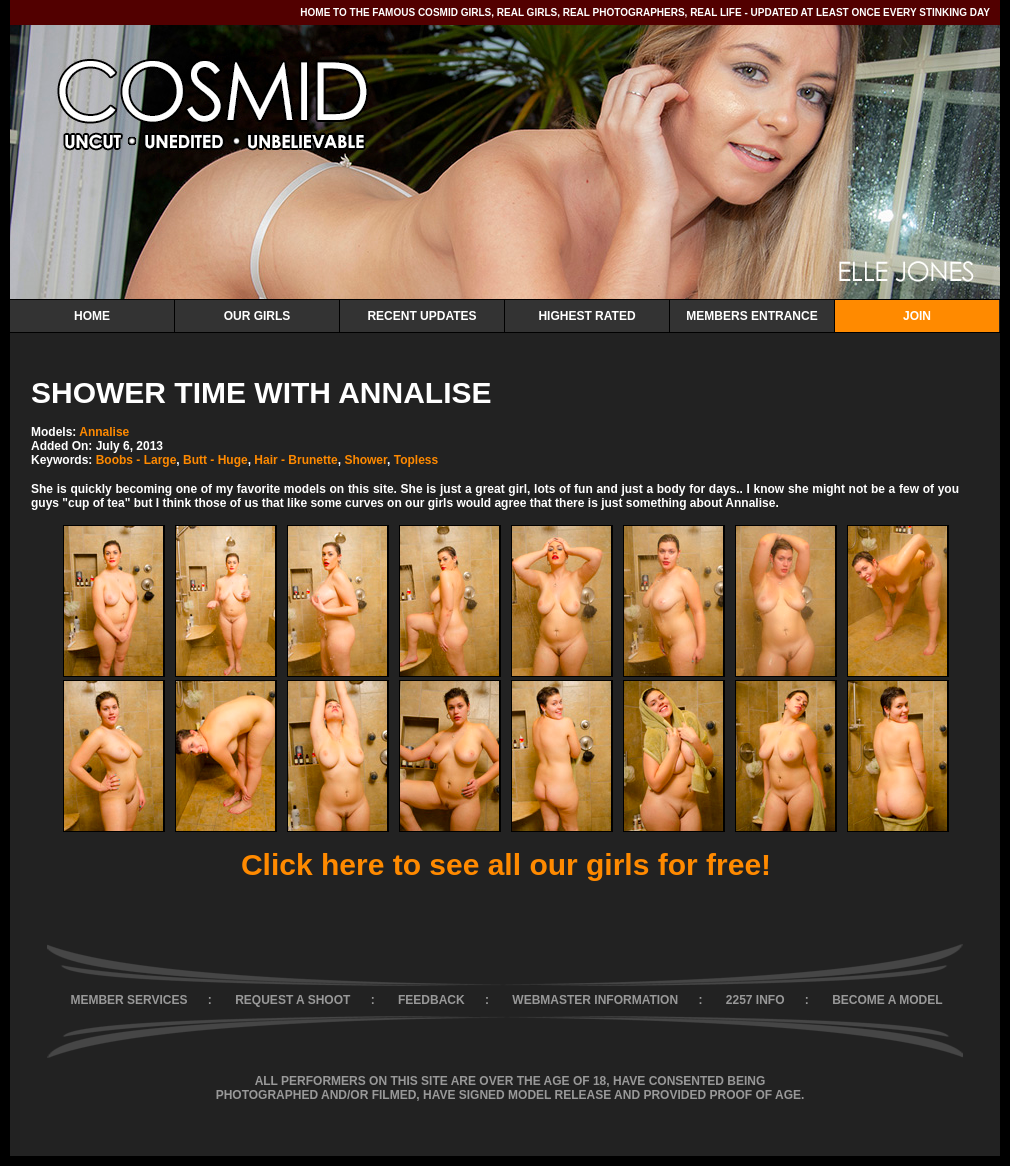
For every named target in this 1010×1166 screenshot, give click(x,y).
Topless (416, 460)
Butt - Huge (215, 460)
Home (92, 316)
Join (917, 316)
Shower (365, 460)
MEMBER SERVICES (128, 1000)
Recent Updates (421, 316)
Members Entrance (751, 316)
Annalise (104, 432)
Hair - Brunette (295, 460)
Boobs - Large (136, 460)
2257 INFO (755, 1000)
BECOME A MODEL (887, 1000)
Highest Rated (586, 316)
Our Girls (257, 316)
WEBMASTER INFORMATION (595, 1000)
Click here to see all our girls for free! (506, 864)
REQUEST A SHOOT (292, 1000)
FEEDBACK (431, 1000)
